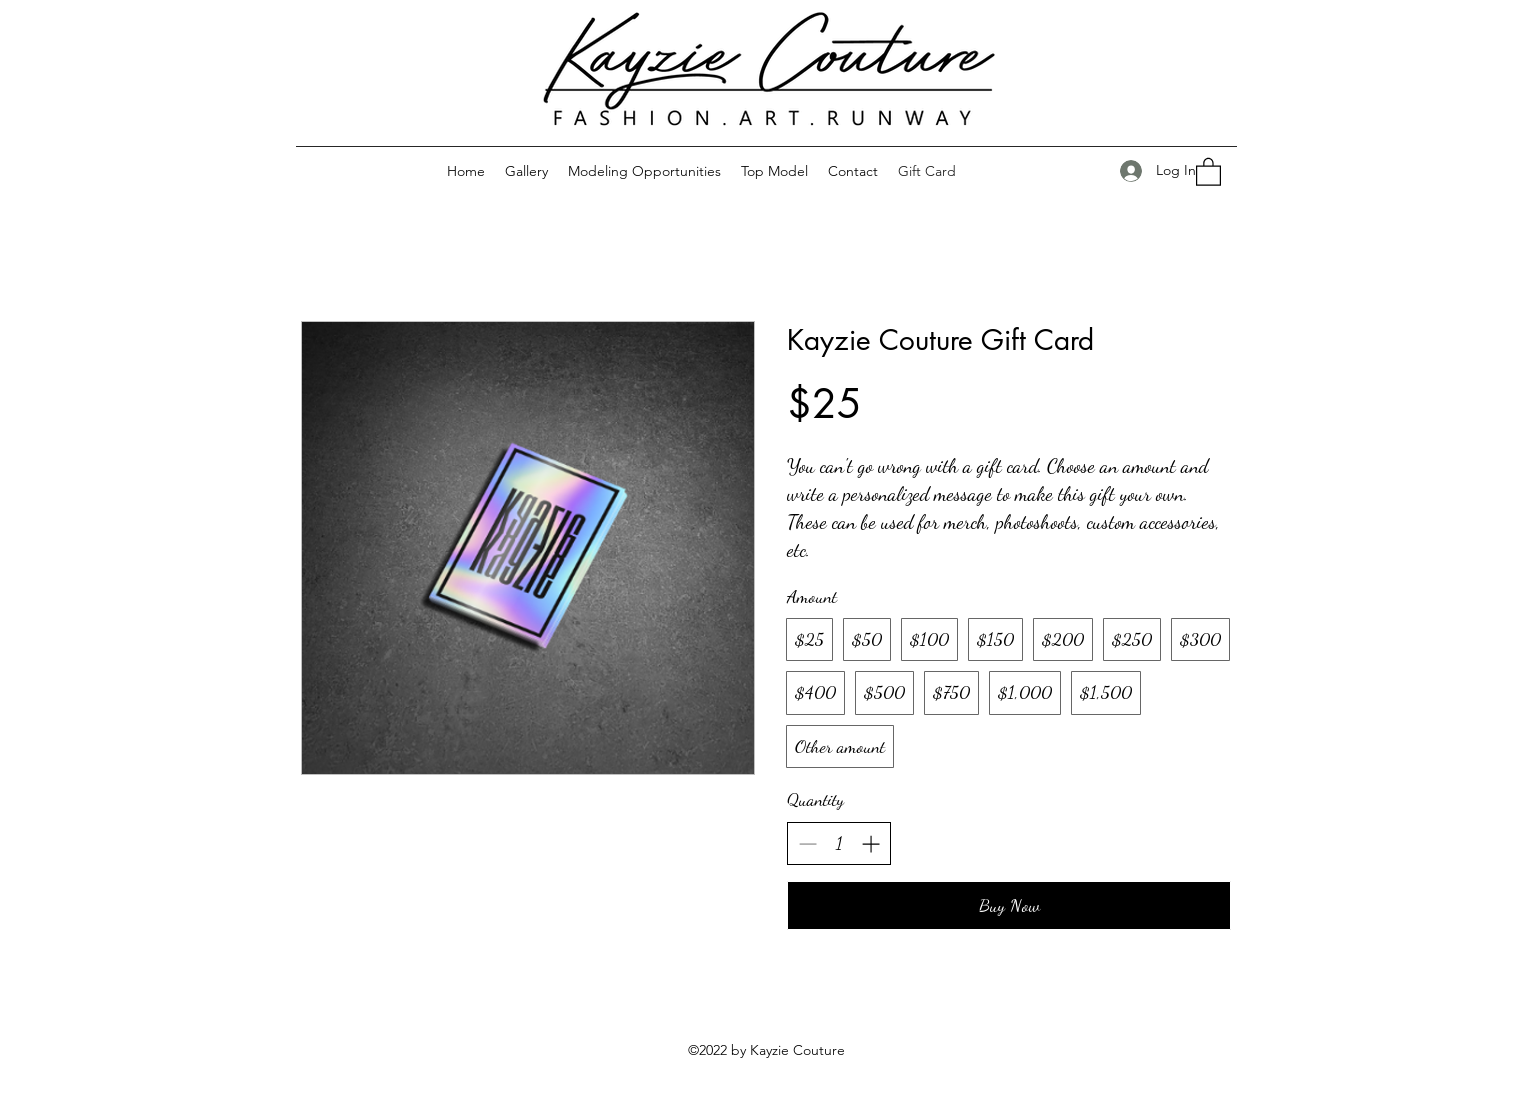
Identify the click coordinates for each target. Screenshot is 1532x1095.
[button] (1208, 171)
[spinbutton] (839, 843)
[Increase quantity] (870, 843)
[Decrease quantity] (807, 843)
